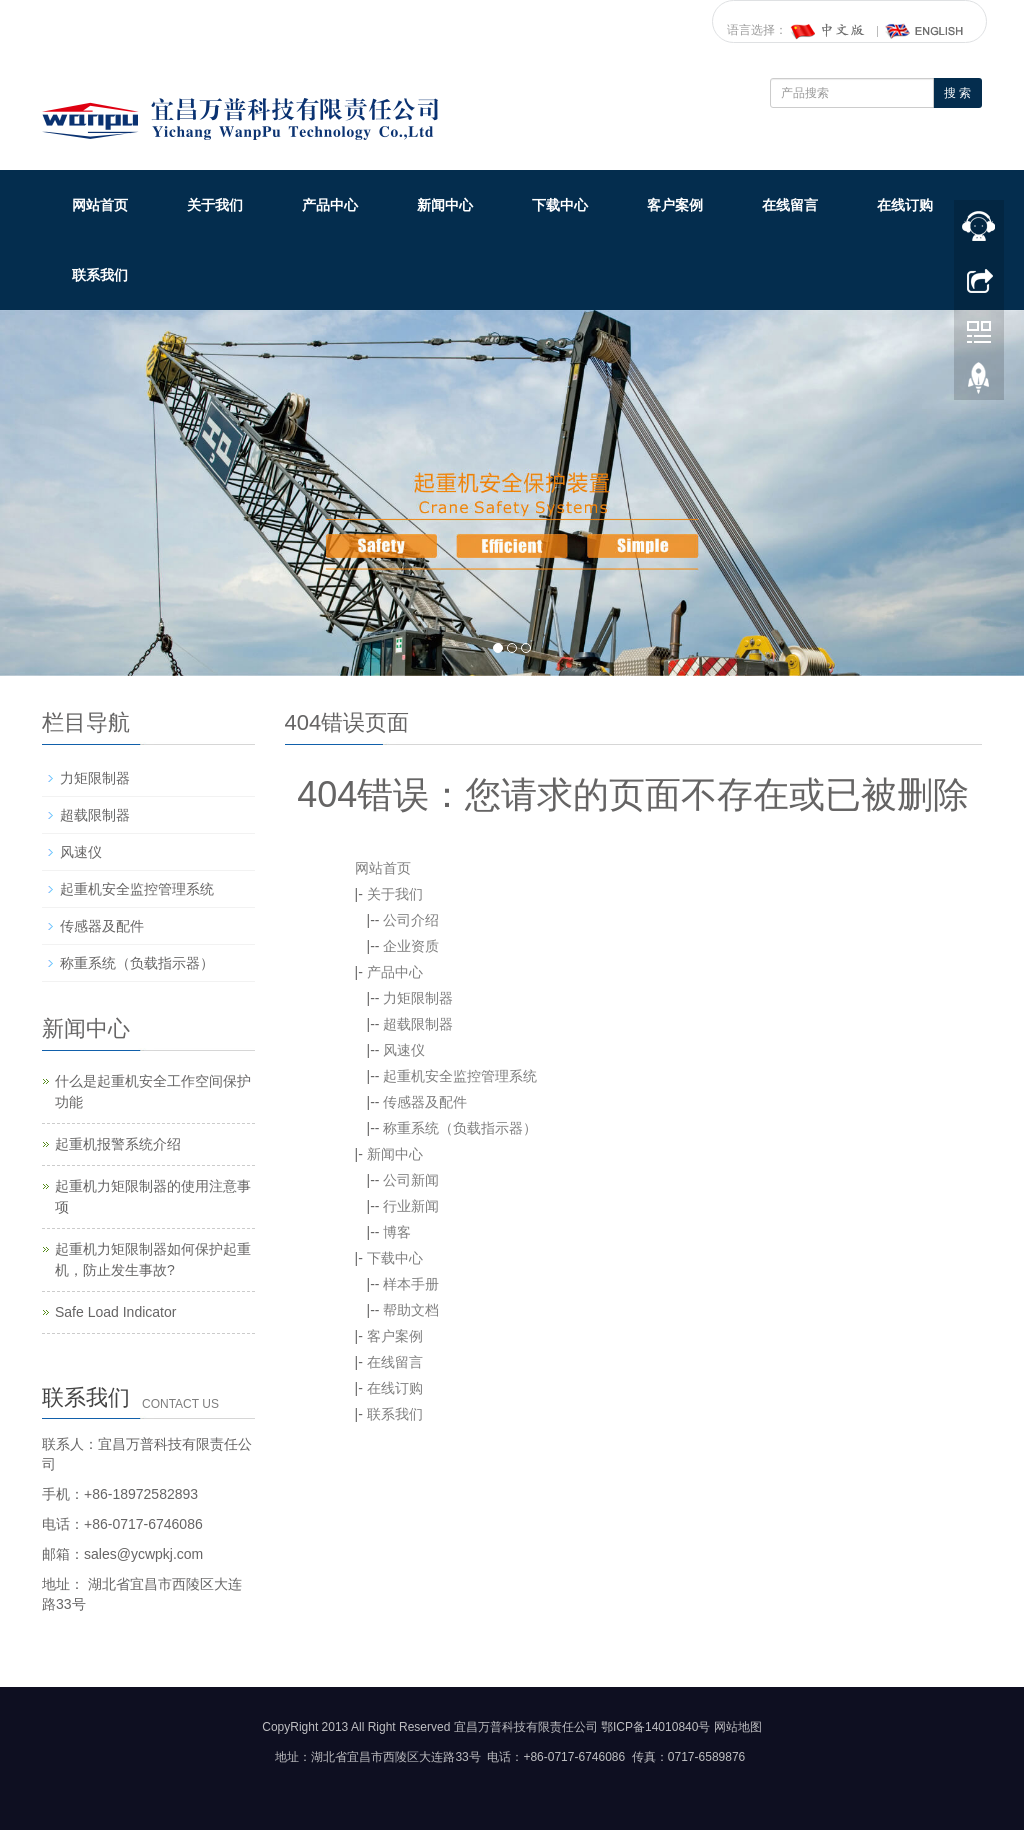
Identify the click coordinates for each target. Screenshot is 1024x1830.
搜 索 (957, 93)
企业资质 (411, 946)
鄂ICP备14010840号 (655, 1727)
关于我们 (215, 205)
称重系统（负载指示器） (460, 1128)
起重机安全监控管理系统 (460, 1076)
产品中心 (330, 205)
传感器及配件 (425, 1102)
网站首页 (100, 205)
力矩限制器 (418, 998)
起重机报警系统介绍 (118, 1144)
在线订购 (905, 205)
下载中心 (560, 205)
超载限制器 (418, 1024)
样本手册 (411, 1284)
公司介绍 (411, 920)
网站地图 (738, 1727)
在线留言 (790, 205)
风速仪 (404, 1050)
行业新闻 (411, 1206)
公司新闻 (411, 1180)
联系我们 (100, 275)
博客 (397, 1232)
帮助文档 (411, 1310)
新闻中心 (445, 205)
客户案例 (675, 205)
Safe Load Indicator (115, 1312)
